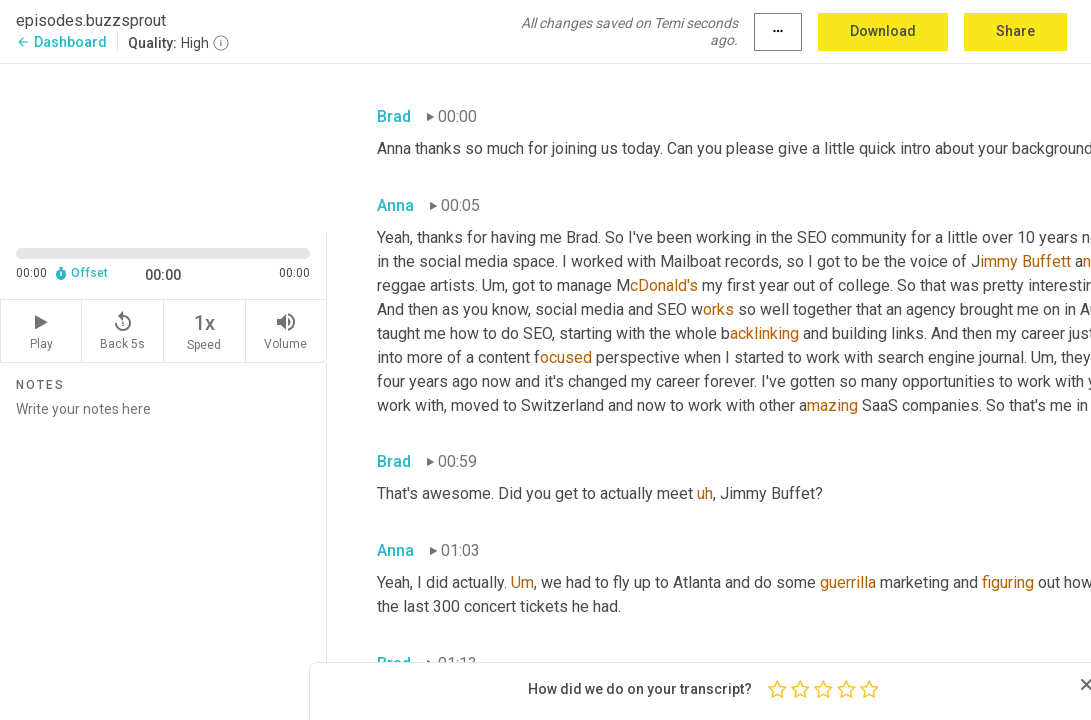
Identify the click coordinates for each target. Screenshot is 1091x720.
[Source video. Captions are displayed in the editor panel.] (163, 146)
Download (883, 31)
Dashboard (61, 42)
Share (1015, 31)
